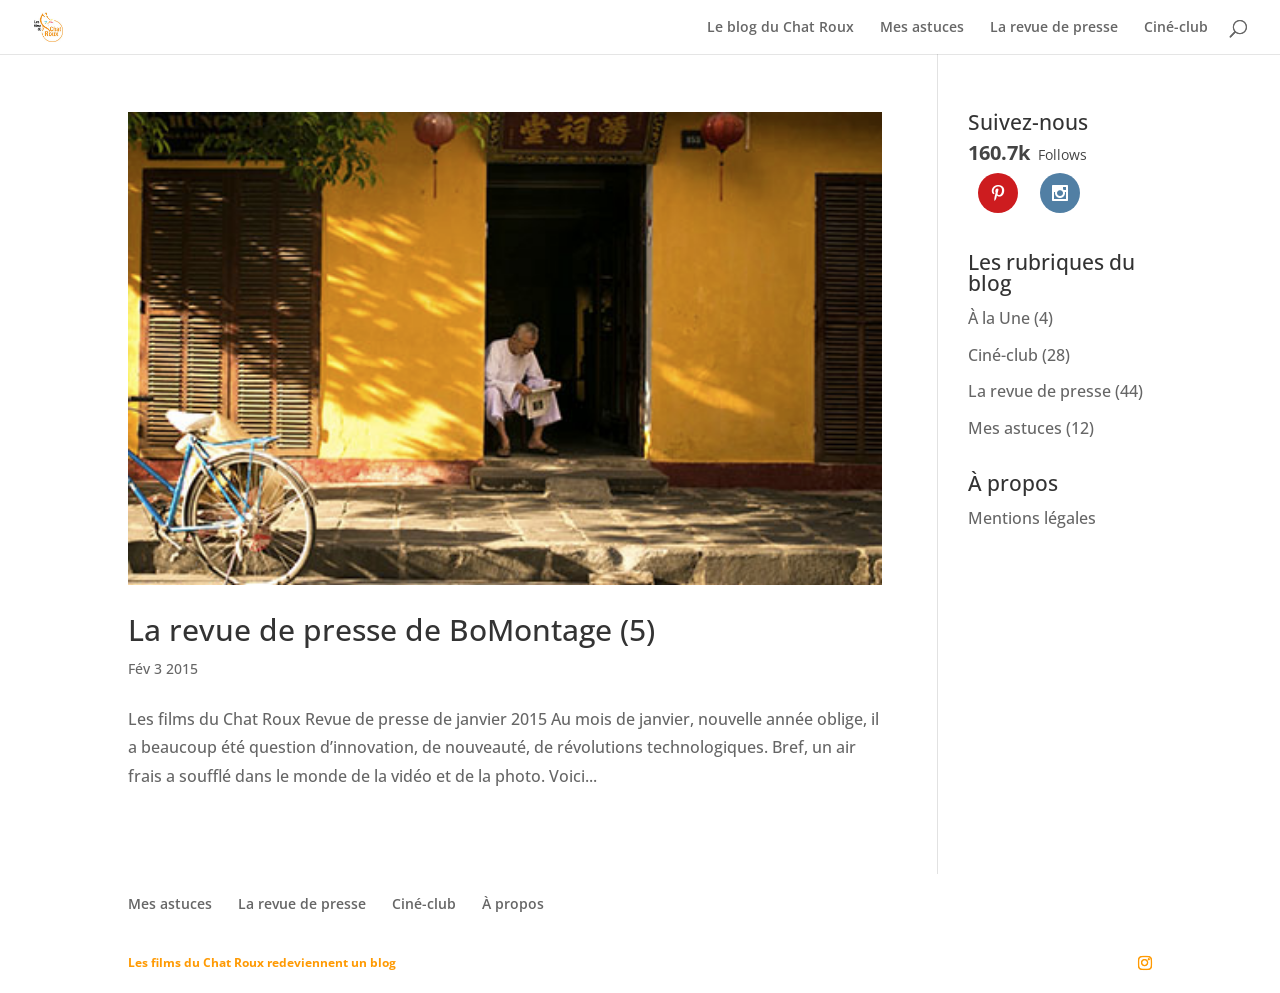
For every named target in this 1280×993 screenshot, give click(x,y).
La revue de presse (1054, 28)
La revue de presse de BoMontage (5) (391, 629)
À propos (513, 903)
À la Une (999, 318)
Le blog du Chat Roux (780, 28)
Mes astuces (922, 28)
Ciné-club (1176, 28)
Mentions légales (1032, 518)
